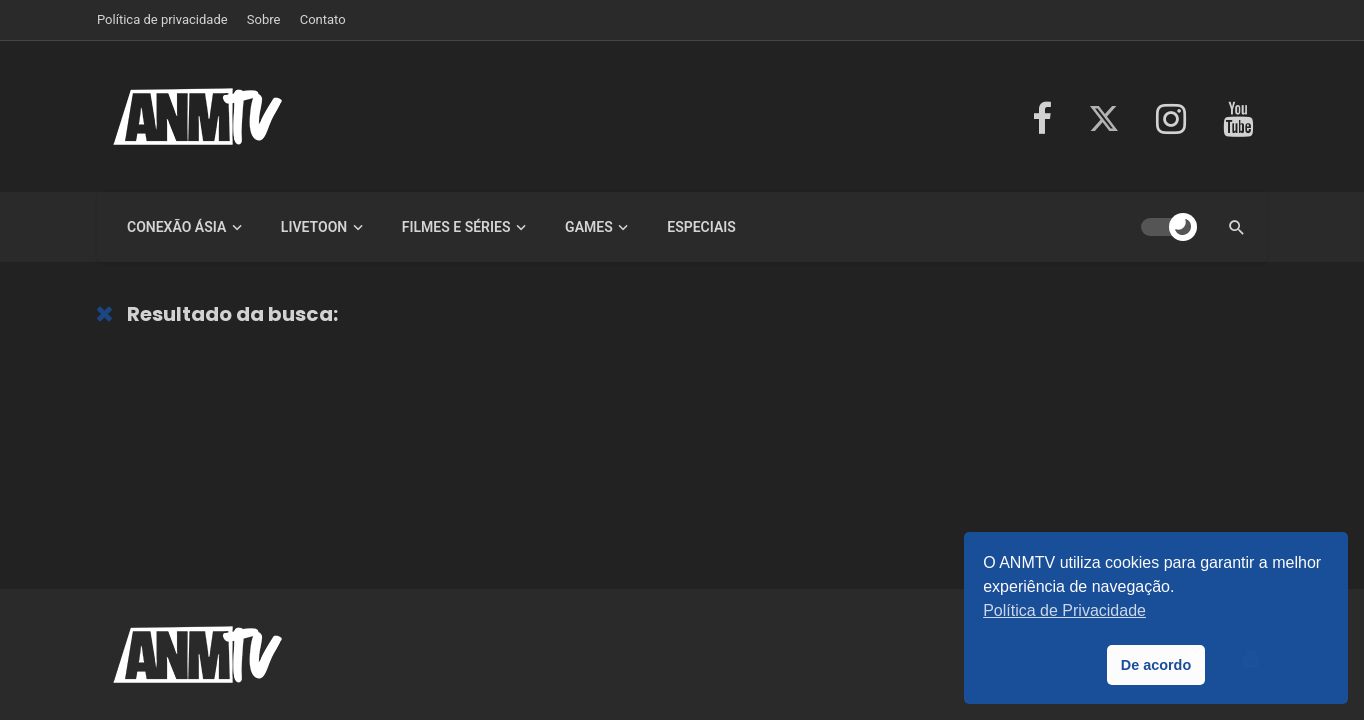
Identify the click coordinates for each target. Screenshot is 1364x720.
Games (589, 227)
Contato (323, 19)
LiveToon (314, 227)
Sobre (264, 19)
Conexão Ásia (176, 227)
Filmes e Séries (456, 227)
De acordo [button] (1156, 665)
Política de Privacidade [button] (1064, 610)
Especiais (701, 227)
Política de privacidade (162, 19)
